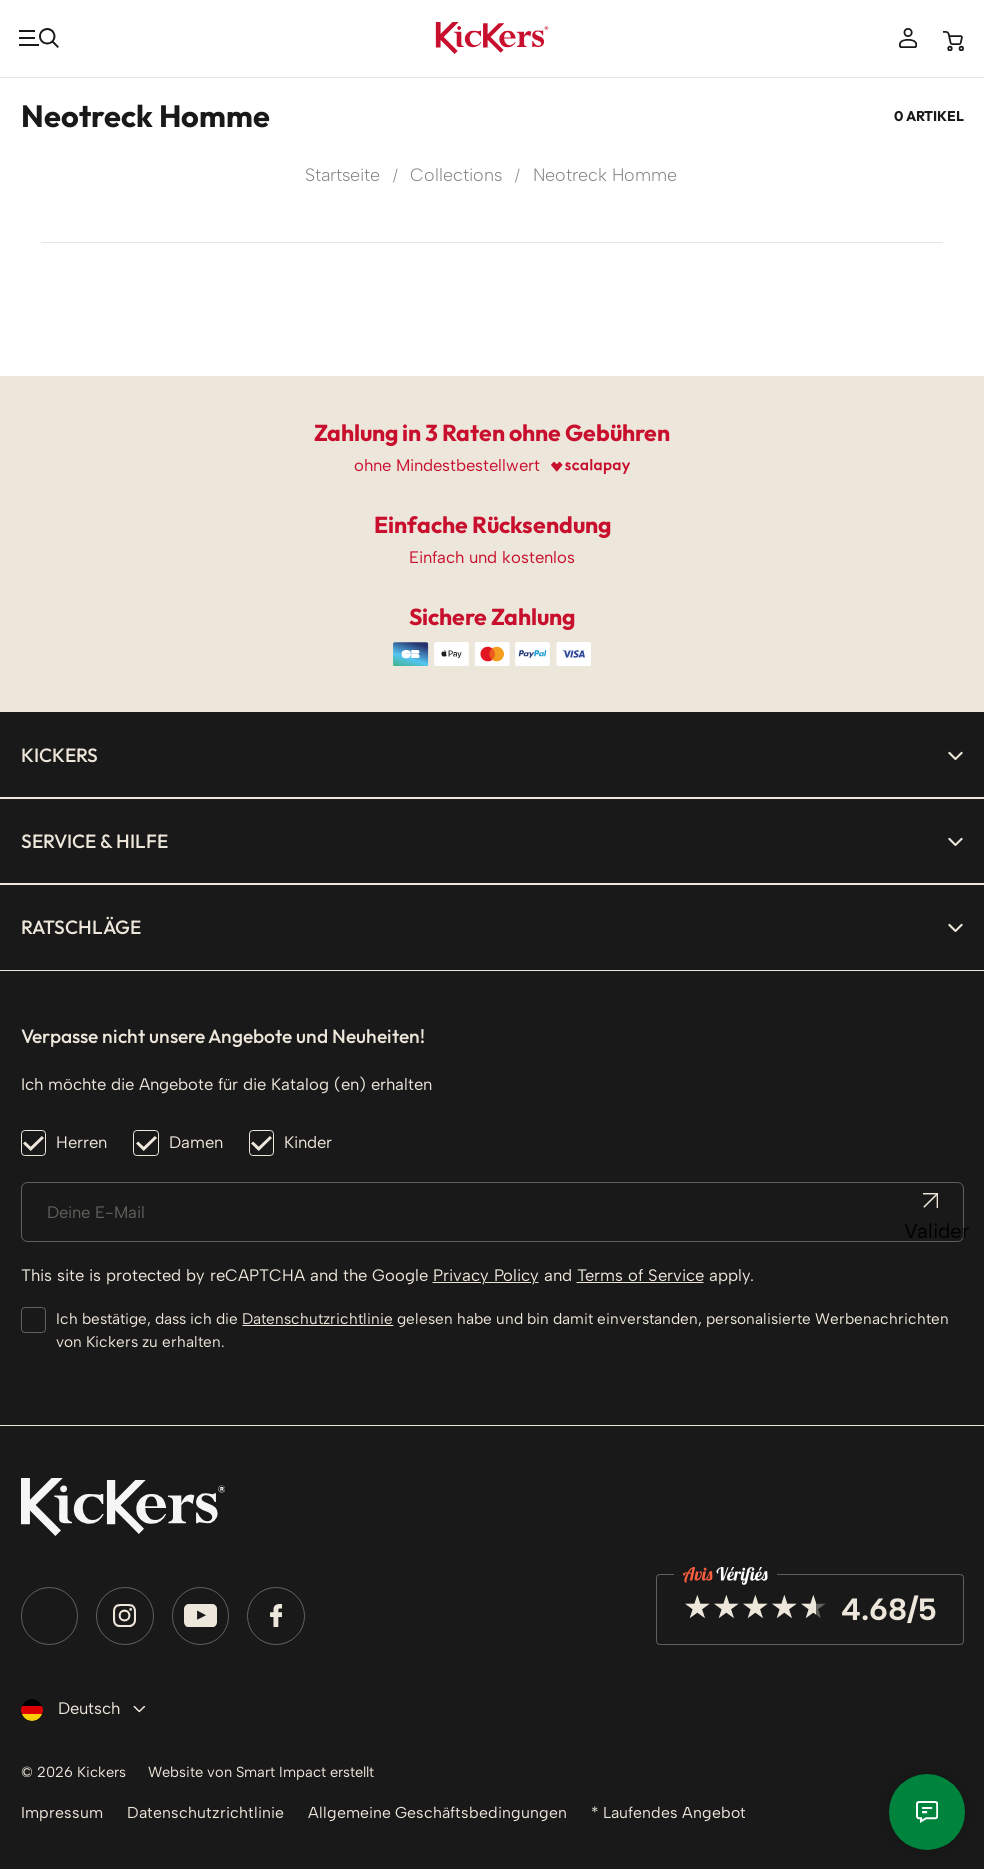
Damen (196, 1138)
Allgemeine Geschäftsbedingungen (445, 1812)
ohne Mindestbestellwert (447, 461)
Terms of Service (640, 1271)
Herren (81, 1138)
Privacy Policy (486, 1271)
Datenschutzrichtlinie (317, 1314)
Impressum (63, 1812)
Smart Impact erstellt (344, 1769)
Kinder (308, 1138)
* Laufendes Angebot (682, 1812)
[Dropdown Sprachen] (78, 1704)
